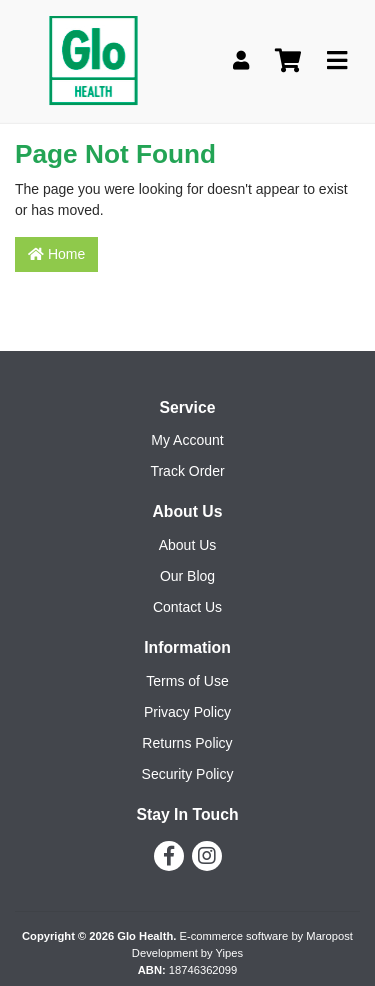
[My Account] (241, 61)
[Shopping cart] (288, 61)
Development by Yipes (187, 953)
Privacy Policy (187, 712)
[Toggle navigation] (337, 61)
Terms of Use (187, 681)
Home (56, 254)
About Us (188, 545)
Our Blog (187, 576)
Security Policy (188, 774)
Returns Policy (187, 743)
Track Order (187, 471)
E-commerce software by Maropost (265, 936)
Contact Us (187, 607)
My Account (187, 440)
